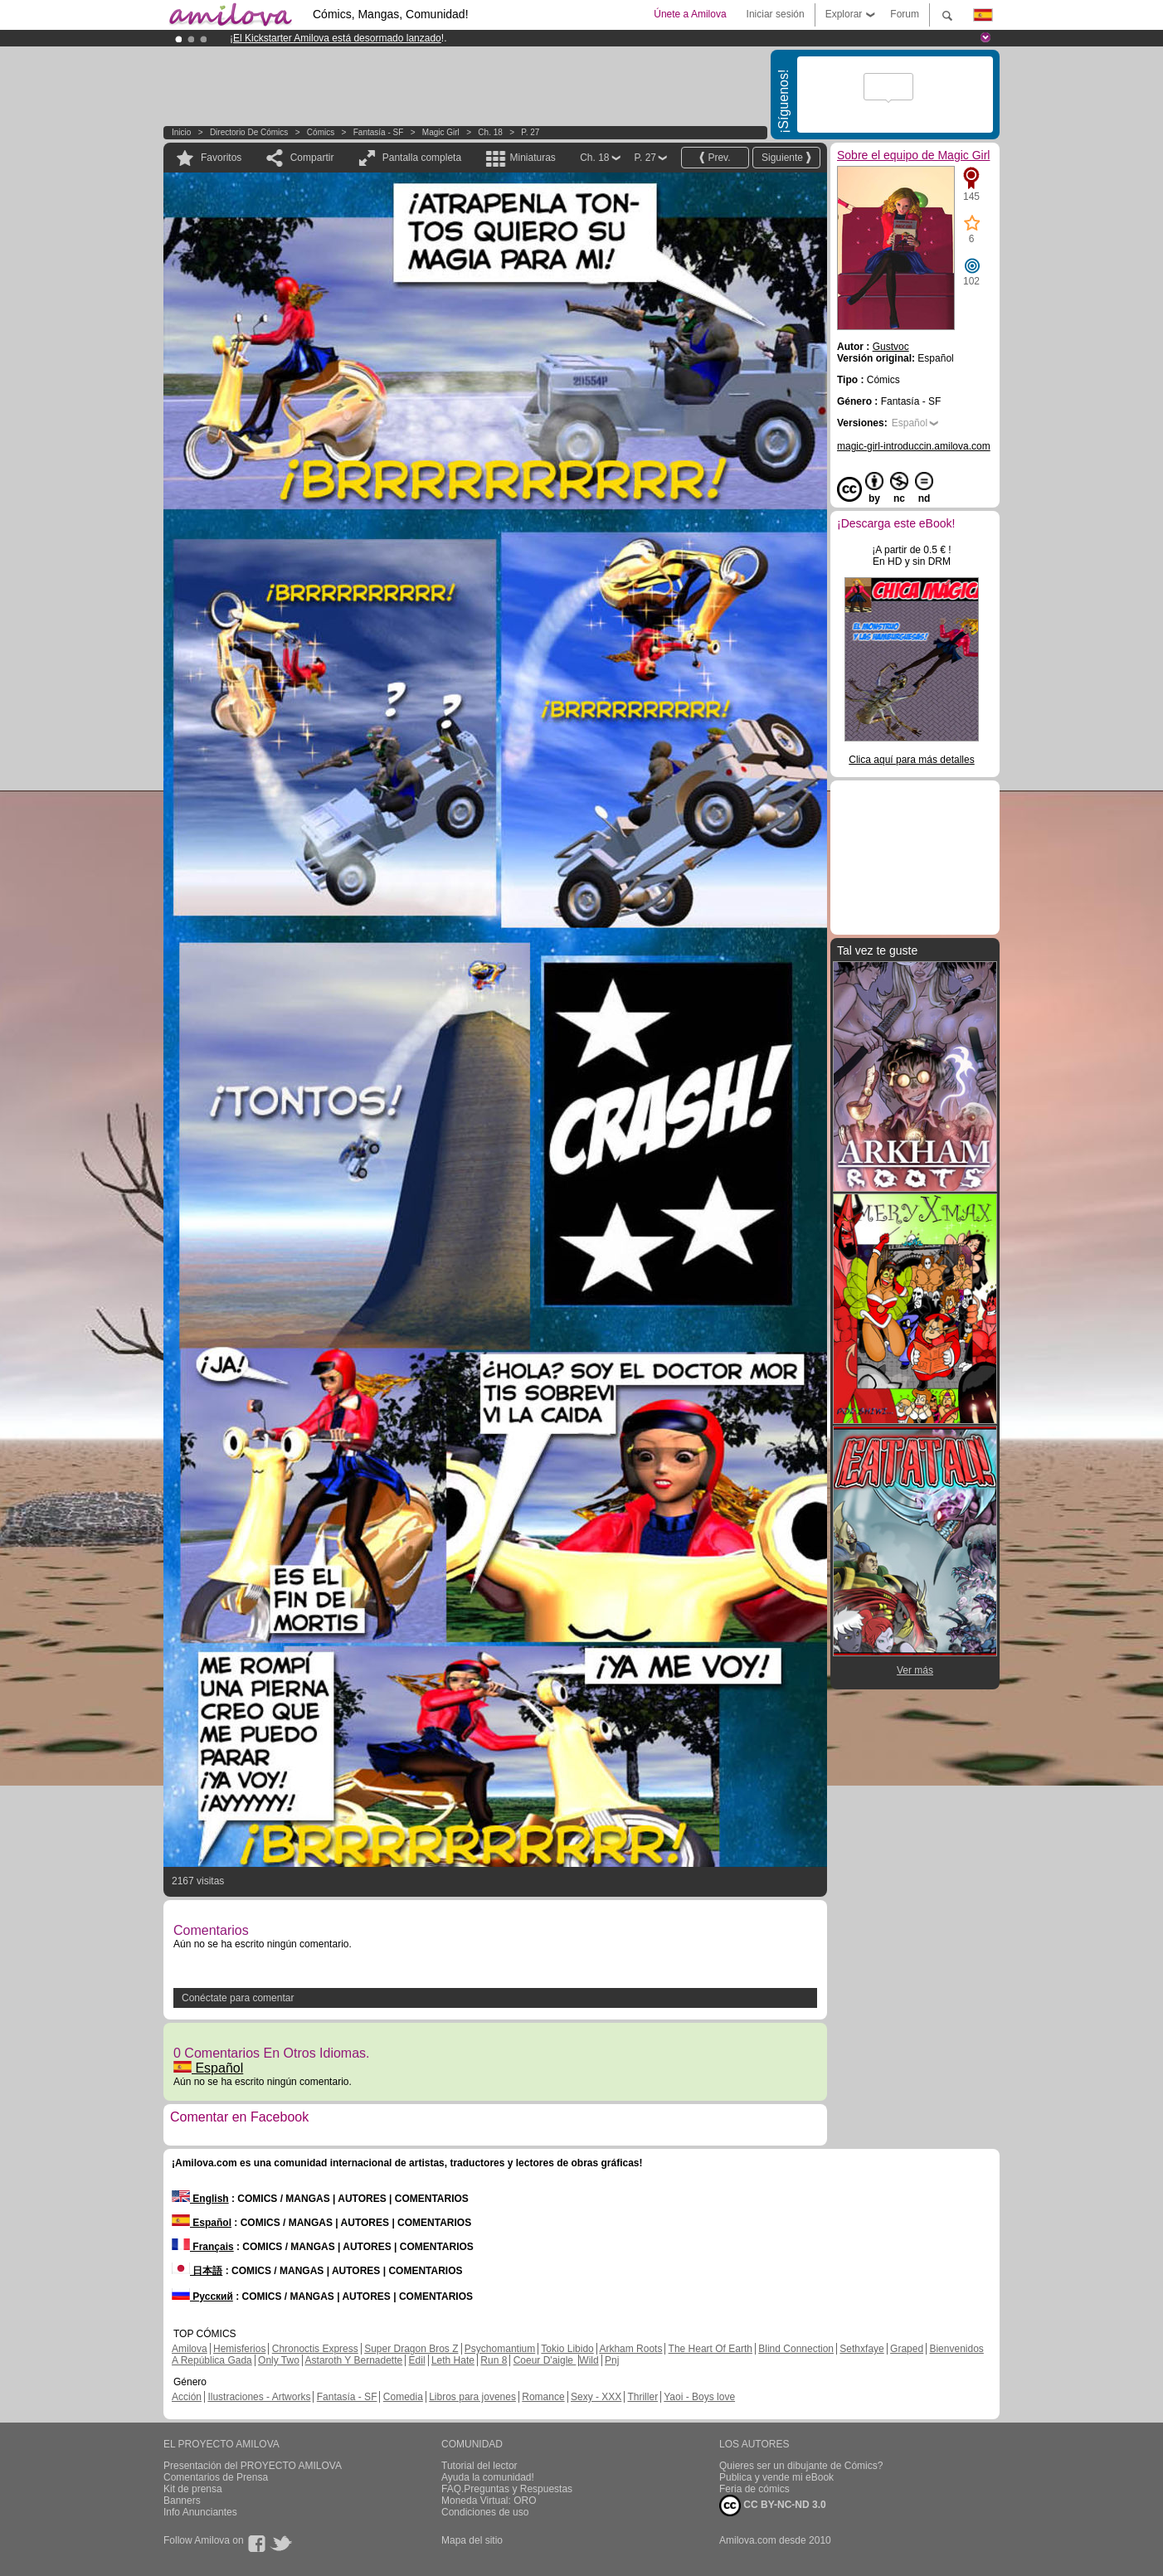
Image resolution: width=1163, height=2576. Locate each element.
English (200, 2198)
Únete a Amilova (690, 14)
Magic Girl (442, 132)
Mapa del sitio (472, 2540)
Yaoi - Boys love (699, 2397)
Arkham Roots (630, 2349)
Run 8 (493, 2360)
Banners (182, 2500)
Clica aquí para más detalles (911, 760)
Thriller (642, 2397)
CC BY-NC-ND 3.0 (772, 2505)
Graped (906, 2349)
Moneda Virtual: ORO (489, 2500)
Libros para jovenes (472, 2397)
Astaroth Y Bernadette (354, 2360)
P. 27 (530, 132)
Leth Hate (452, 2360)
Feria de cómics (754, 2489)
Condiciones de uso (484, 2512)
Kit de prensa (192, 2489)
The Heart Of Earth (710, 2349)
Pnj (612, 2360)
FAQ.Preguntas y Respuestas (506, 2489)
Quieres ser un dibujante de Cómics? (801, 2466)
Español (208, 2068)
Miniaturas (532, 157)
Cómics (322, 132)
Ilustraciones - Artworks (258, 2397)
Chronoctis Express (315, 2349)
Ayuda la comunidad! (487, 2477)
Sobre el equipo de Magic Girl (913, 155)
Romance (543, 2397)
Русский (202, 2296)
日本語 (197, 2271)
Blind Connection (796, 2349)
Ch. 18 (490, 132)
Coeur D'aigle (545, 2360)
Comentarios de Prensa (215, 2477)
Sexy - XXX (596, 2397)
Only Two (278, 2360)
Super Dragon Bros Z (411, 2349)
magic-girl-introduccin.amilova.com (913, 446)
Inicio (181, 132)
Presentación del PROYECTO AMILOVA (252, 2466)
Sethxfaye (861, 2349)
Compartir (312, 157)
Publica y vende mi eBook (776, 2477)
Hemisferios (239, 2349)
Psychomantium (500, 2349)
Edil (417, 2360)
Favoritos (221, 157)
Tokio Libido (567, 2349)
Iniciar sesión (776, 14)
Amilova (189, 2349)
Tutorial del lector (479, 2466)
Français (203, 2247)
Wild (588, 2360)
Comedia (403, 2397)
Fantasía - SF (378, 132)
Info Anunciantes (200, 2512)
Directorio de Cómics (249, 132)
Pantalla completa (421, 157)
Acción (187, 2397)
